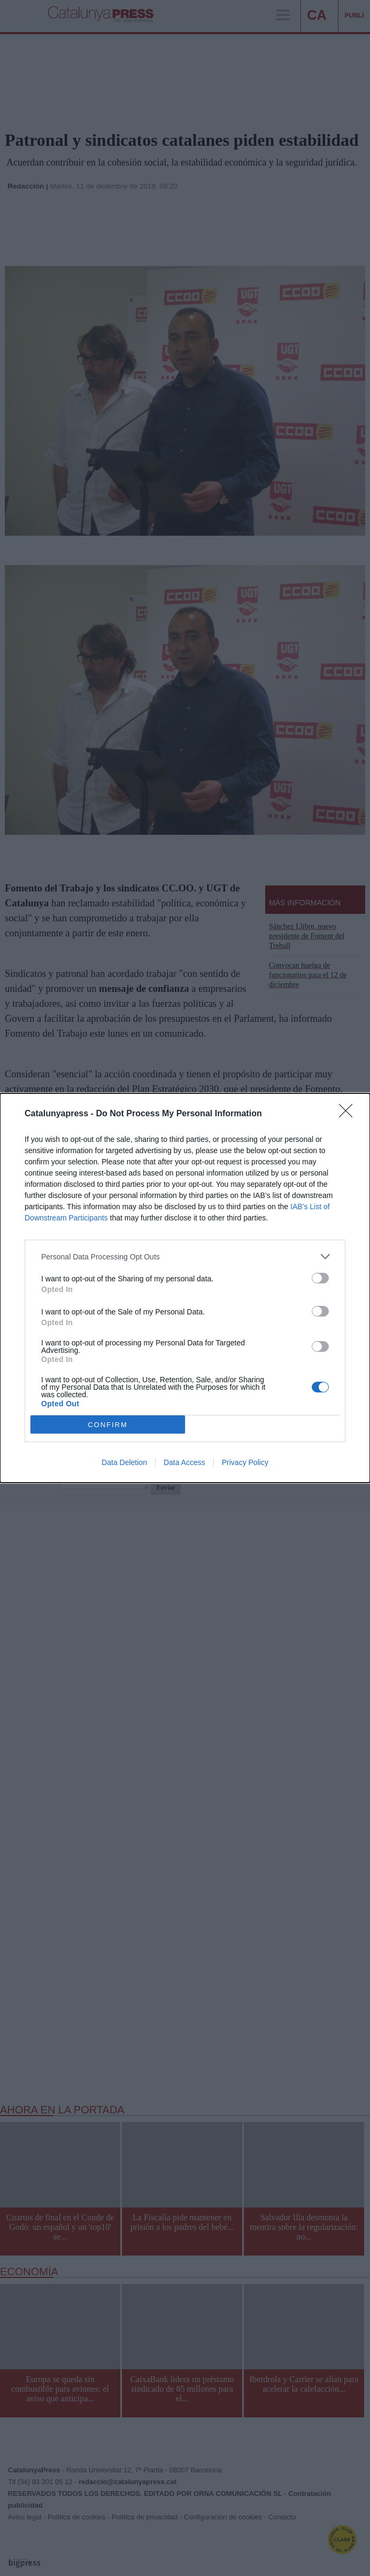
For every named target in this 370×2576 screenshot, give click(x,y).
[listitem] (185, 1256)
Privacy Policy (245, 1462)
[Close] (349, 1114)
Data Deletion (124, 1462)
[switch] (320, 1278)
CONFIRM (108, 1425)
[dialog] (185, 1288)
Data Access (184, 1462)
